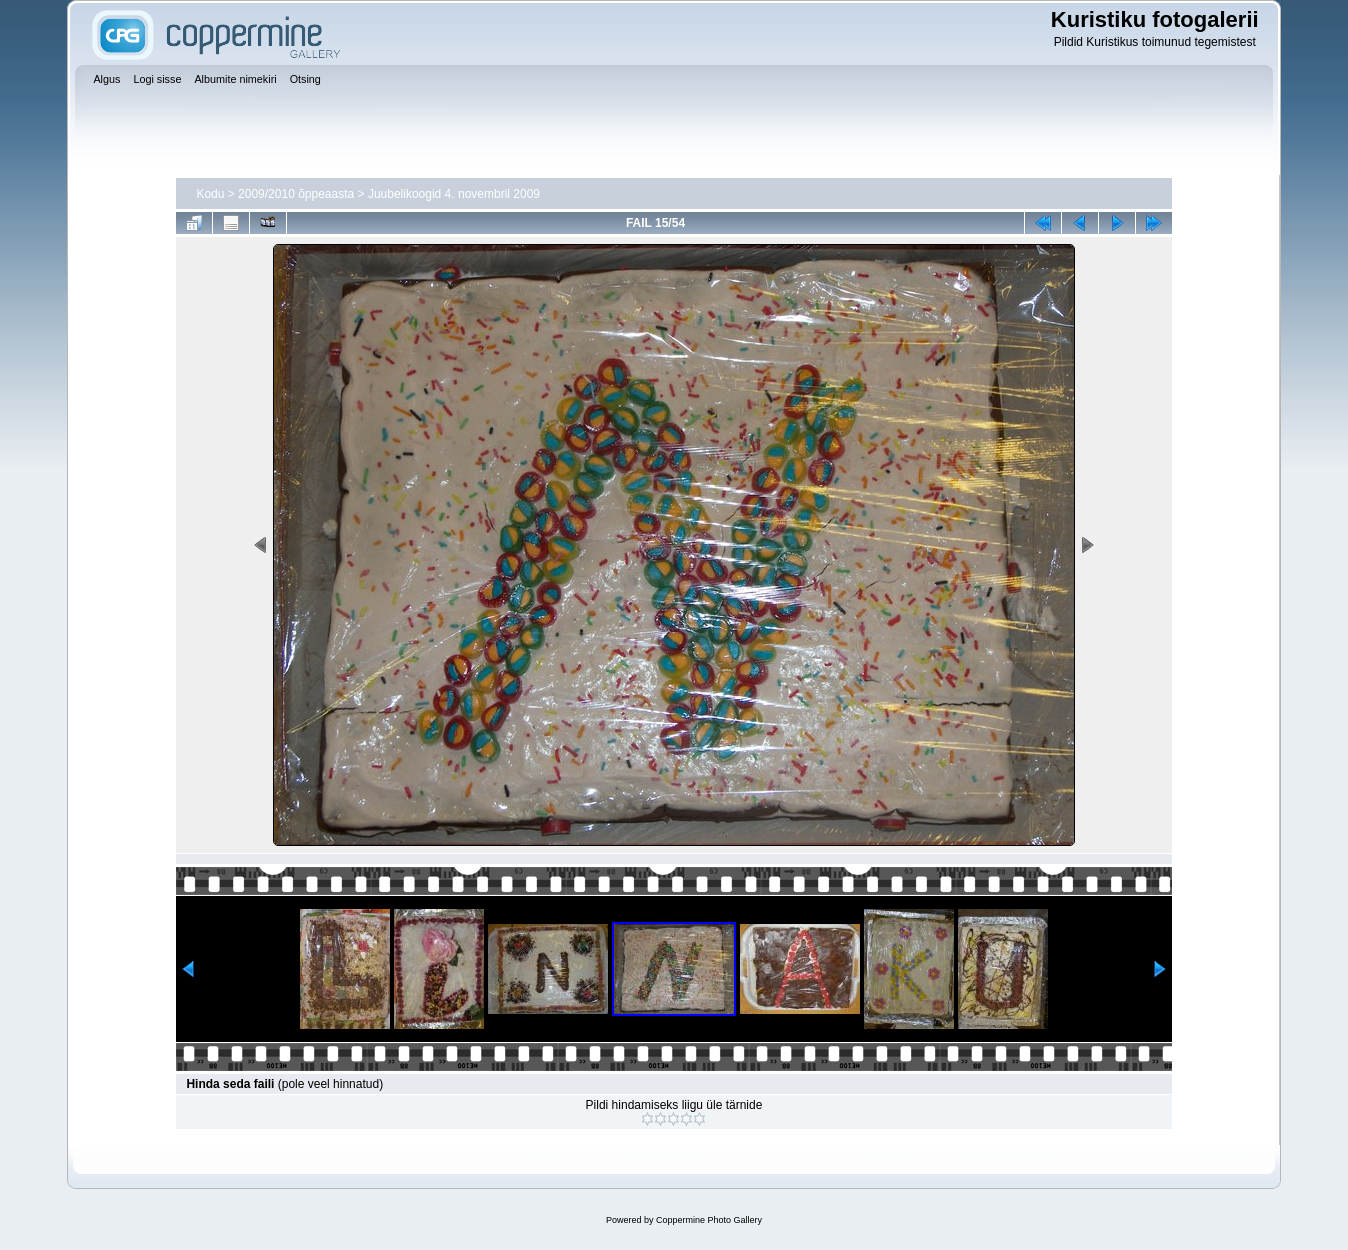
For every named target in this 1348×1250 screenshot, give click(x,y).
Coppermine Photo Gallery (709, 1220)
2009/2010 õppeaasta (296, 194)
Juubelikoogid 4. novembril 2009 (454, 194)
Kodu (210, 194)
